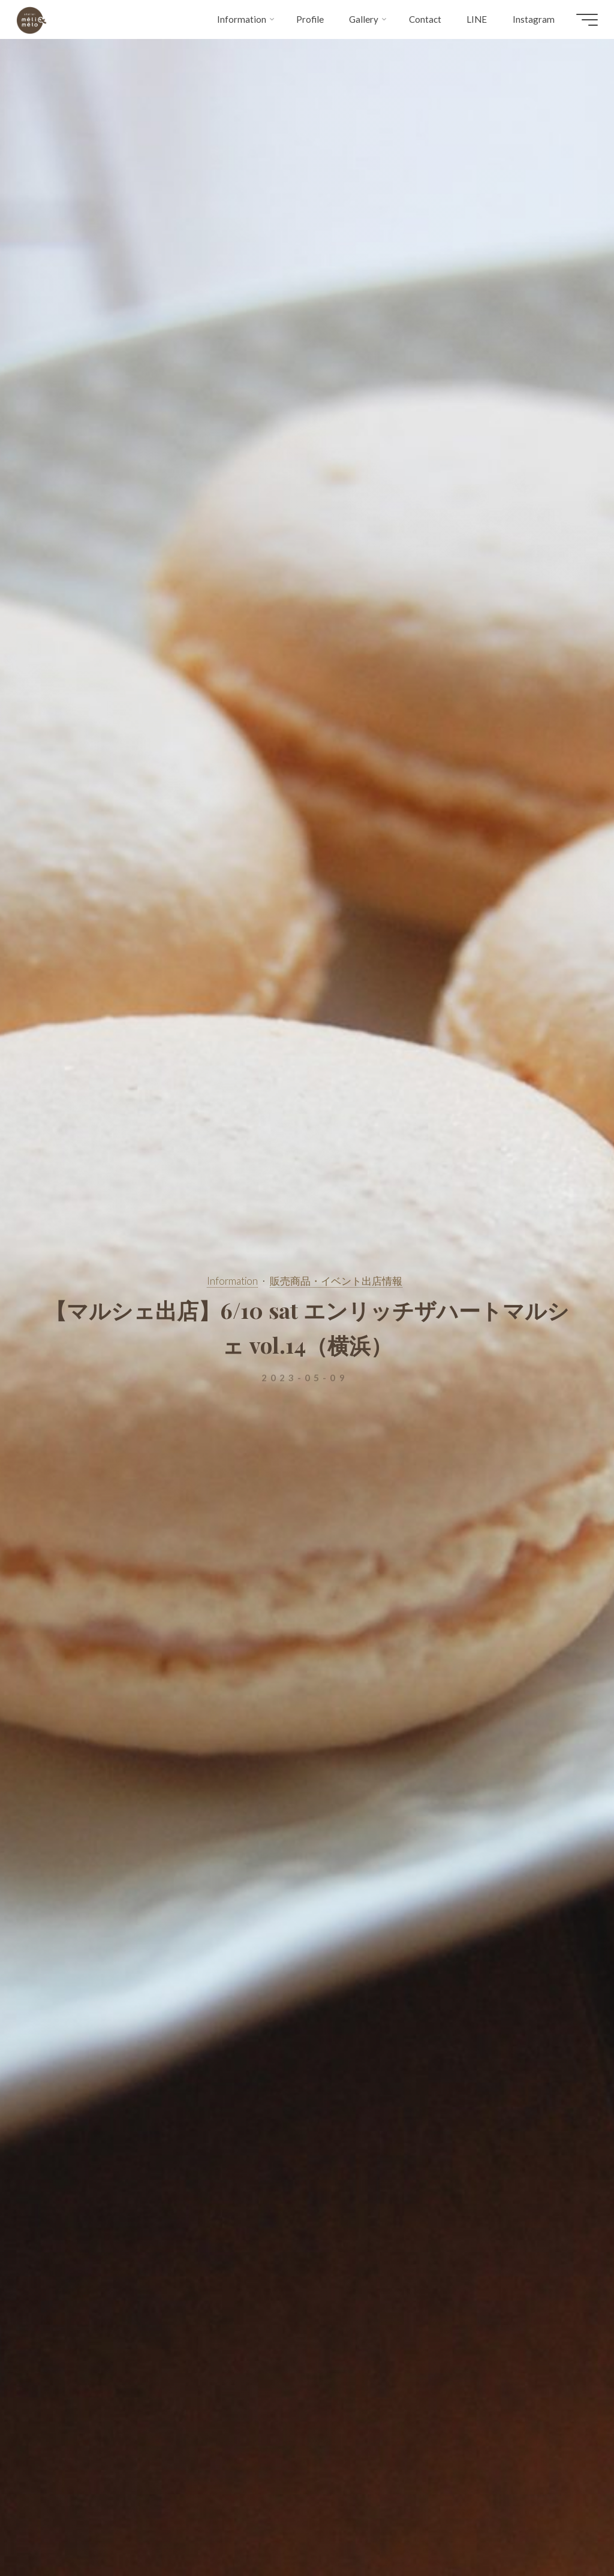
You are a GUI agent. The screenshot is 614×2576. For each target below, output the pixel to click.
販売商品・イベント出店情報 (336, 1281)
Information (232, 1281)
